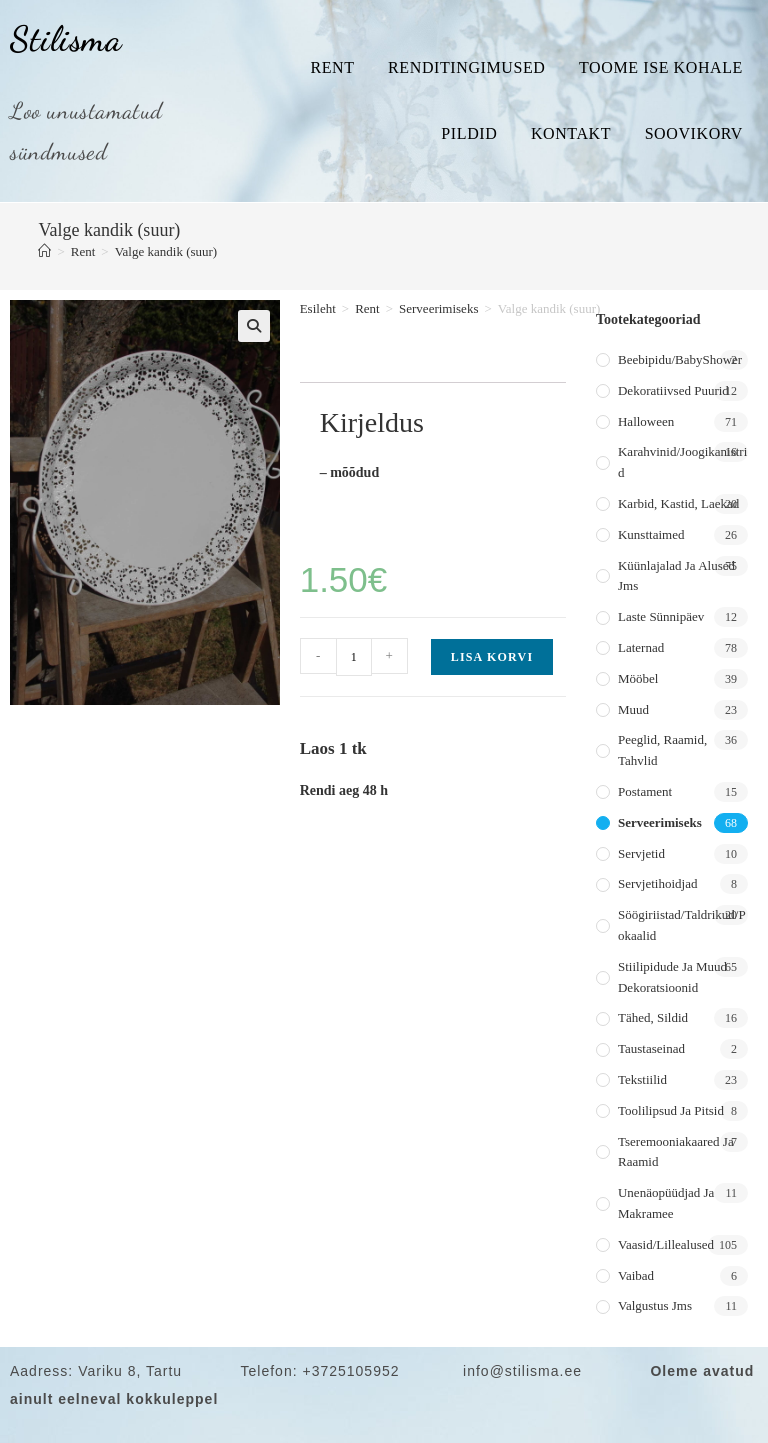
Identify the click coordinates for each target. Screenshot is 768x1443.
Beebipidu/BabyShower (680, 359)
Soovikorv (694, 133)
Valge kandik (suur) (166, 251)
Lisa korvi (492, 657)
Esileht (318, 308)
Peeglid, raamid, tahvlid (662, 750)
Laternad (641, 647)
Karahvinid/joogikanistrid (682, 462)
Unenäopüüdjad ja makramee (666, 1203)
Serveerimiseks (438, 308)
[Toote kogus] (354, 657)
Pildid (469, 133)
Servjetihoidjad (657, 883)
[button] (254, 326)
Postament (645, 791)
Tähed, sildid (653, 1017)
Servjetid (641, 853)
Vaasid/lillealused (666, 1244)
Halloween (646, 421)
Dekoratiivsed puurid (673, 390)
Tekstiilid (642, 1079)
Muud (633, 709)
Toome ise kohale (661, 67)
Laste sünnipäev (661, 616)
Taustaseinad (651, 1048)
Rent (332, 67)
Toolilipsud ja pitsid (671, 1110)
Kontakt (571, 133)
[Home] (44, 251)
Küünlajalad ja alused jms (676, 576)
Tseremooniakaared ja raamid (676, 1152)
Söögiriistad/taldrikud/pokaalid (682, 925)
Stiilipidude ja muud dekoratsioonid (672, 977)
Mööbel (638, 678)
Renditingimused (466, 67)
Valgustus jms (655, 1305)
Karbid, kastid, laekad (678, 503)
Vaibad (636, 1275)
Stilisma (66, 39)
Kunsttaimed (651, 534)
